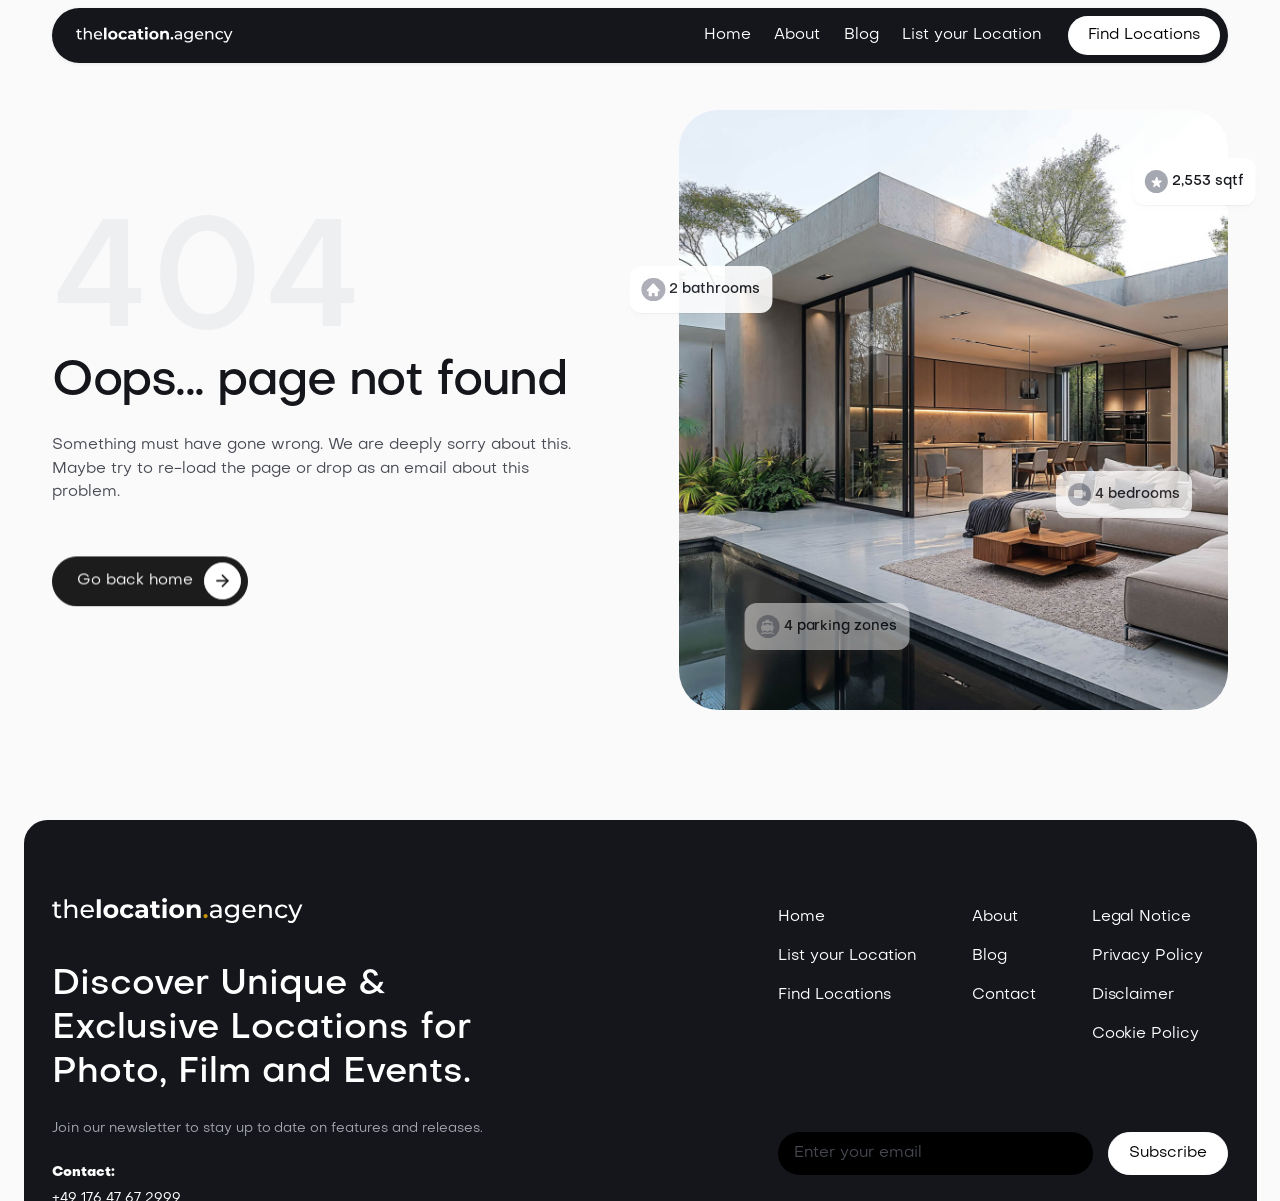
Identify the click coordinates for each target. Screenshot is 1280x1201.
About (797, 35)
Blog (861, 35)
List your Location (971, 35)
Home (727, 35)
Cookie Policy (1146, 1034)
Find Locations (834, 995)
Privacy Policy (1148, 956)
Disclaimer (1133, 995)
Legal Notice (1142, 917)
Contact (1004, 995)
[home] (154, 35)
